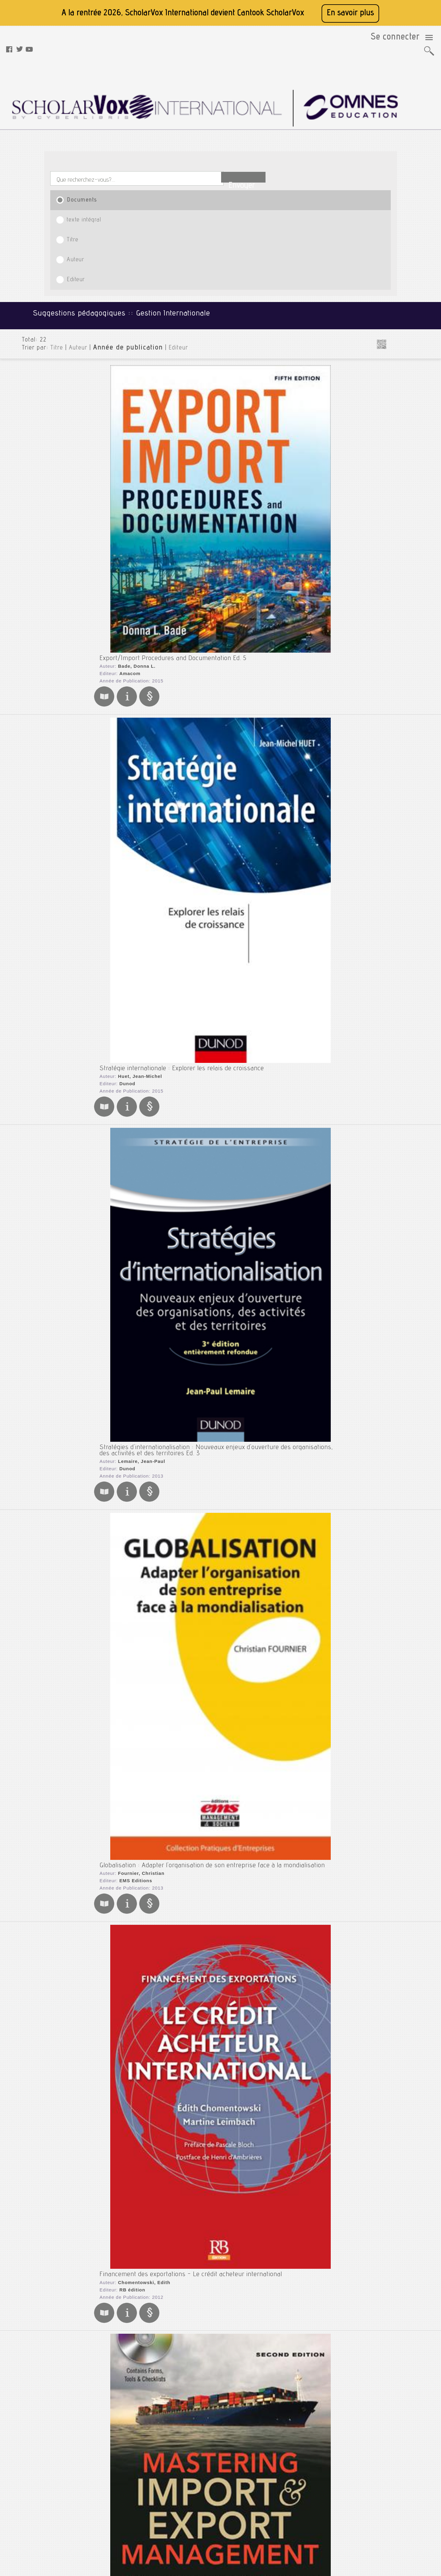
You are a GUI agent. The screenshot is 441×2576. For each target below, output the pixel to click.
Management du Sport (398, 567)
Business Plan (390, 447)
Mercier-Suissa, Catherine (136, 1564)
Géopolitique (388, 525)
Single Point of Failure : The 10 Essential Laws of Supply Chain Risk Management (204, 1045)
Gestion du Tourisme (396, 499)
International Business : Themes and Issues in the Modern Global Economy (195, 2014)
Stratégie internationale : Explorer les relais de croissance (170, 303)
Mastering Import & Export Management (145, 733)
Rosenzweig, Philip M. (131, 2125)
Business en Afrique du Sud (404, 436)
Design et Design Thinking (402, 457)
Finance (379, 218)
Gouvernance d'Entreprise (402, 520)
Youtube (199, 2494)
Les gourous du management (405, 540)
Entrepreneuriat (392, 478)
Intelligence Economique (401, 535)
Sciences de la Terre (392, 381)
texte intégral (140, 123)
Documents (77, 123)
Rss (130, 2532)
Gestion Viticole (391, 514)
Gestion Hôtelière (393, 504)
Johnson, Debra (124, 2024)
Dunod (114, 320)
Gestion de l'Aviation (397, 494)
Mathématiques (387, 313)
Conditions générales (146, 2501)
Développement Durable (401, 468)
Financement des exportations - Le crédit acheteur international (179, 624)
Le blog (133, 2524)
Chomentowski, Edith (130, 633)
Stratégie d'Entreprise (399, 593)
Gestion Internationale (399, 509)
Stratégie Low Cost (395, 598)
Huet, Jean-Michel (126, 312)
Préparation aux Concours (398, 342)
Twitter (197, 2486)
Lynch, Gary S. (123, 1055)
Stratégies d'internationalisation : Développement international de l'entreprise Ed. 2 (206, 1914)
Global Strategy (110, 1627)
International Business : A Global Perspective (152, 1453)
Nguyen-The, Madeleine (133, 852)
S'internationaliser (114, 2333)
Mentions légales (142, 2494)
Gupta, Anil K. (122, 1365)
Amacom (117, 227)
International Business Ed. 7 (128, 1717)
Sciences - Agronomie (394, 362)
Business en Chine (394, 442)
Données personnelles (147, 2509)
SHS (375, 406)
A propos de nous (143, 2486)
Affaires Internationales (400, 431)
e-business (387, 473)
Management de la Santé (401, 546)
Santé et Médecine (390, 352)
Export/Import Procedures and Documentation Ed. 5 (161, 210)
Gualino (116, 1571)
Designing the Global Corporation (134, 2225)
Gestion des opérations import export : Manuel (154, 1151)
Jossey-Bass (122, 2242)
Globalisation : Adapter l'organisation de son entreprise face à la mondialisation (201, 513)
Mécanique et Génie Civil (397, 322)
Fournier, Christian (127, 523)
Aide (130, 2517)
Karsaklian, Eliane (127, 953)
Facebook (200, 2478)
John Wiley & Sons (129, 1062)
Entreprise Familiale (396, 483)
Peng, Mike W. (122, 1637)
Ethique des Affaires (396, 488)
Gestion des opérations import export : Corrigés (155, 1248)
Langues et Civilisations (396, 262)
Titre (208, 123)
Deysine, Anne (122, 2343)
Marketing (381, 303)
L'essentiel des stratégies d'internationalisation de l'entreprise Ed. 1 (183, 1554)
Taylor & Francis (126, 1470)
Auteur (274, 123)
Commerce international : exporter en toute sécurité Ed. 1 (169, 1813)
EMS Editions (122, 530)
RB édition (119, 641)
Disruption (386, 462)
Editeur (342, 123)
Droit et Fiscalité (388, 193)
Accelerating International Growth (135, 2116)
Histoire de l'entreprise (400, 530)
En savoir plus (350, 13)
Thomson (117, 1644)
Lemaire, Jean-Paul (128, 430)
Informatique (384, 253)
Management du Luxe (397, 561)
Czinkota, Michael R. (129, 1726)
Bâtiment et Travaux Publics (400, 167)
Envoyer (360, 96)
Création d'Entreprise (398, 452)
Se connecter (400, 40)
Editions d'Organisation (134, 860)
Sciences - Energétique (396, 371)
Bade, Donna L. (123, 219)
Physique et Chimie (391, 332)
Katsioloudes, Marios (130, 1463)
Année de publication (111, 190)
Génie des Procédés (392, 227)
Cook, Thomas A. (125, 743)
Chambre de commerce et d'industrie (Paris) (157, 1823)
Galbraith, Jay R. (125, 2235)
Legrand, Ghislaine (128, 1161)
